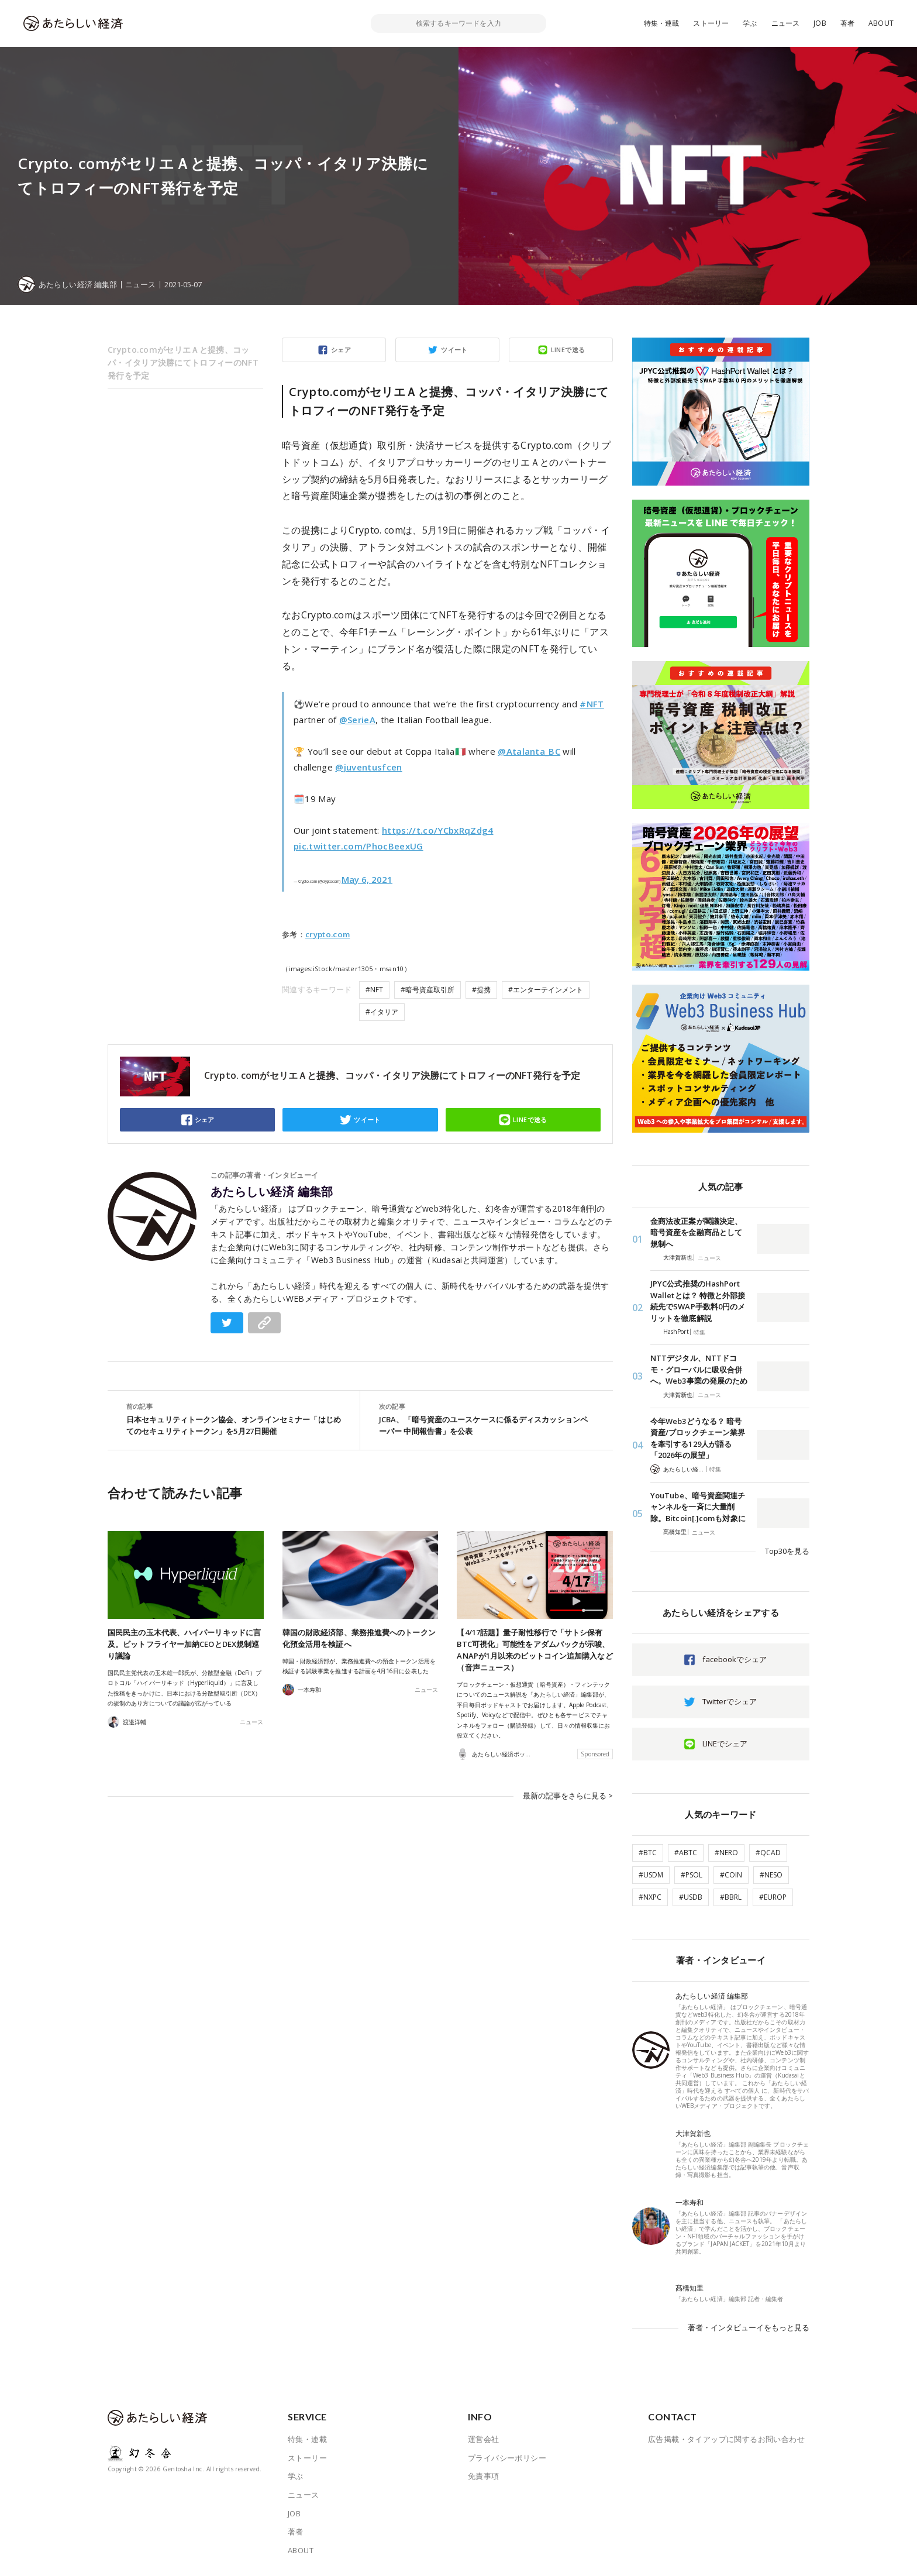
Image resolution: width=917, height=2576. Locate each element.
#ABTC (685, 1853)
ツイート (454, 349)
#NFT (592, 704)
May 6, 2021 (367, 879)
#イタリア (382, 1012)
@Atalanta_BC (529, 751)
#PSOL (691, 1875)
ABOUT (881, 23)
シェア (341, 349)
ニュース (785, 23)
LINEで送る (568, 349)
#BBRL (731, 1897)
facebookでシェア (734, 1659)
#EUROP (773, 1897)
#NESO (771, 1875)
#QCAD (768, 1853)
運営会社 (483, 2439)
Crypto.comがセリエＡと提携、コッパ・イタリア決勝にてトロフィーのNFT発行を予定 (183, 362)
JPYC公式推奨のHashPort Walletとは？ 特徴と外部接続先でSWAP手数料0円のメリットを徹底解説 (697, 1300)
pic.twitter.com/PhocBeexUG (358, 846)
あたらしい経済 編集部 (272, 1192)
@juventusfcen (368, 767)
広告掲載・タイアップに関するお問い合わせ (726, 2439)
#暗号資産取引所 (427, 990)
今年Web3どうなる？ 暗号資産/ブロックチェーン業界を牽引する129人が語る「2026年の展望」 (697, 1438)
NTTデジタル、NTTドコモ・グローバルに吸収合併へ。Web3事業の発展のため (698, 1369)
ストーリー (711, 23)
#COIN (731, 1875)
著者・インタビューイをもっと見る (748, 2327)
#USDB (690, 1897)
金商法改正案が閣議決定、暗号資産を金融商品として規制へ (696, 1232)
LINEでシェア (724, 1743)
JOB (819, 23)
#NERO (726, 1853)
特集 (699, 1332)
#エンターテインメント (545, 990)
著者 (847, 23)
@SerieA (357, 719)
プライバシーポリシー (507, 2458)
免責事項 (483, 2476)
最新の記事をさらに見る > (568, 1795)
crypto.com (327, 934)
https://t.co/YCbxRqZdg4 (438, 830)
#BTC (648, 1853)
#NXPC (650, 1897)
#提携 (481, 990)
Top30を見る (787, 1551)
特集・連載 (662, 23)
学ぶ (750, 23)
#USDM (651, 1875)
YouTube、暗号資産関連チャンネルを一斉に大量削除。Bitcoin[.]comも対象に (698, 1506)
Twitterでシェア (729, 1701)
